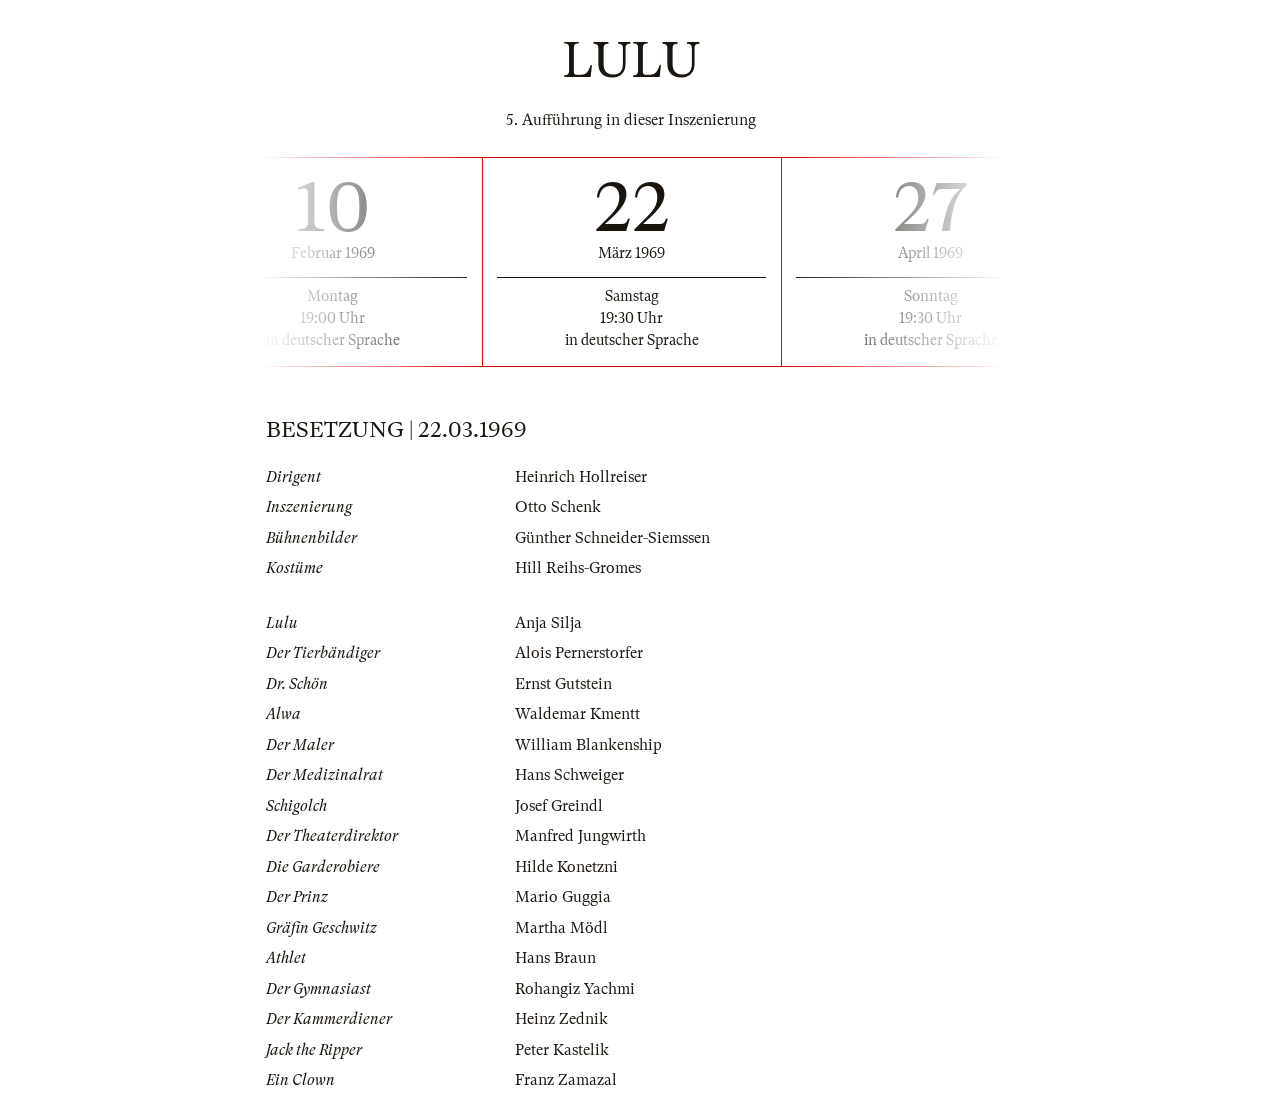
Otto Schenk (558, 507)
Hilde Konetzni (566, 867)
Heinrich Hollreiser (581, 477)
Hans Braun (555, 958)
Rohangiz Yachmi (575, 989)
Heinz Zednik (561, 1019)
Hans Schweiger (569, 775)
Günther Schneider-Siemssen (612, 538)
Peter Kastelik (562, 1050)
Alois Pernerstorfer (579, 653)
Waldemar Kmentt (577, 714)
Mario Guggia (563, 897)
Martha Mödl (561, 928)
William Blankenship (588, 745)
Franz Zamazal (566, 1080)
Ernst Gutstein (563, 684)
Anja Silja (548, 623)
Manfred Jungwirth (580, 836)
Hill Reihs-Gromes (578, 568)
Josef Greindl (559, 806)
